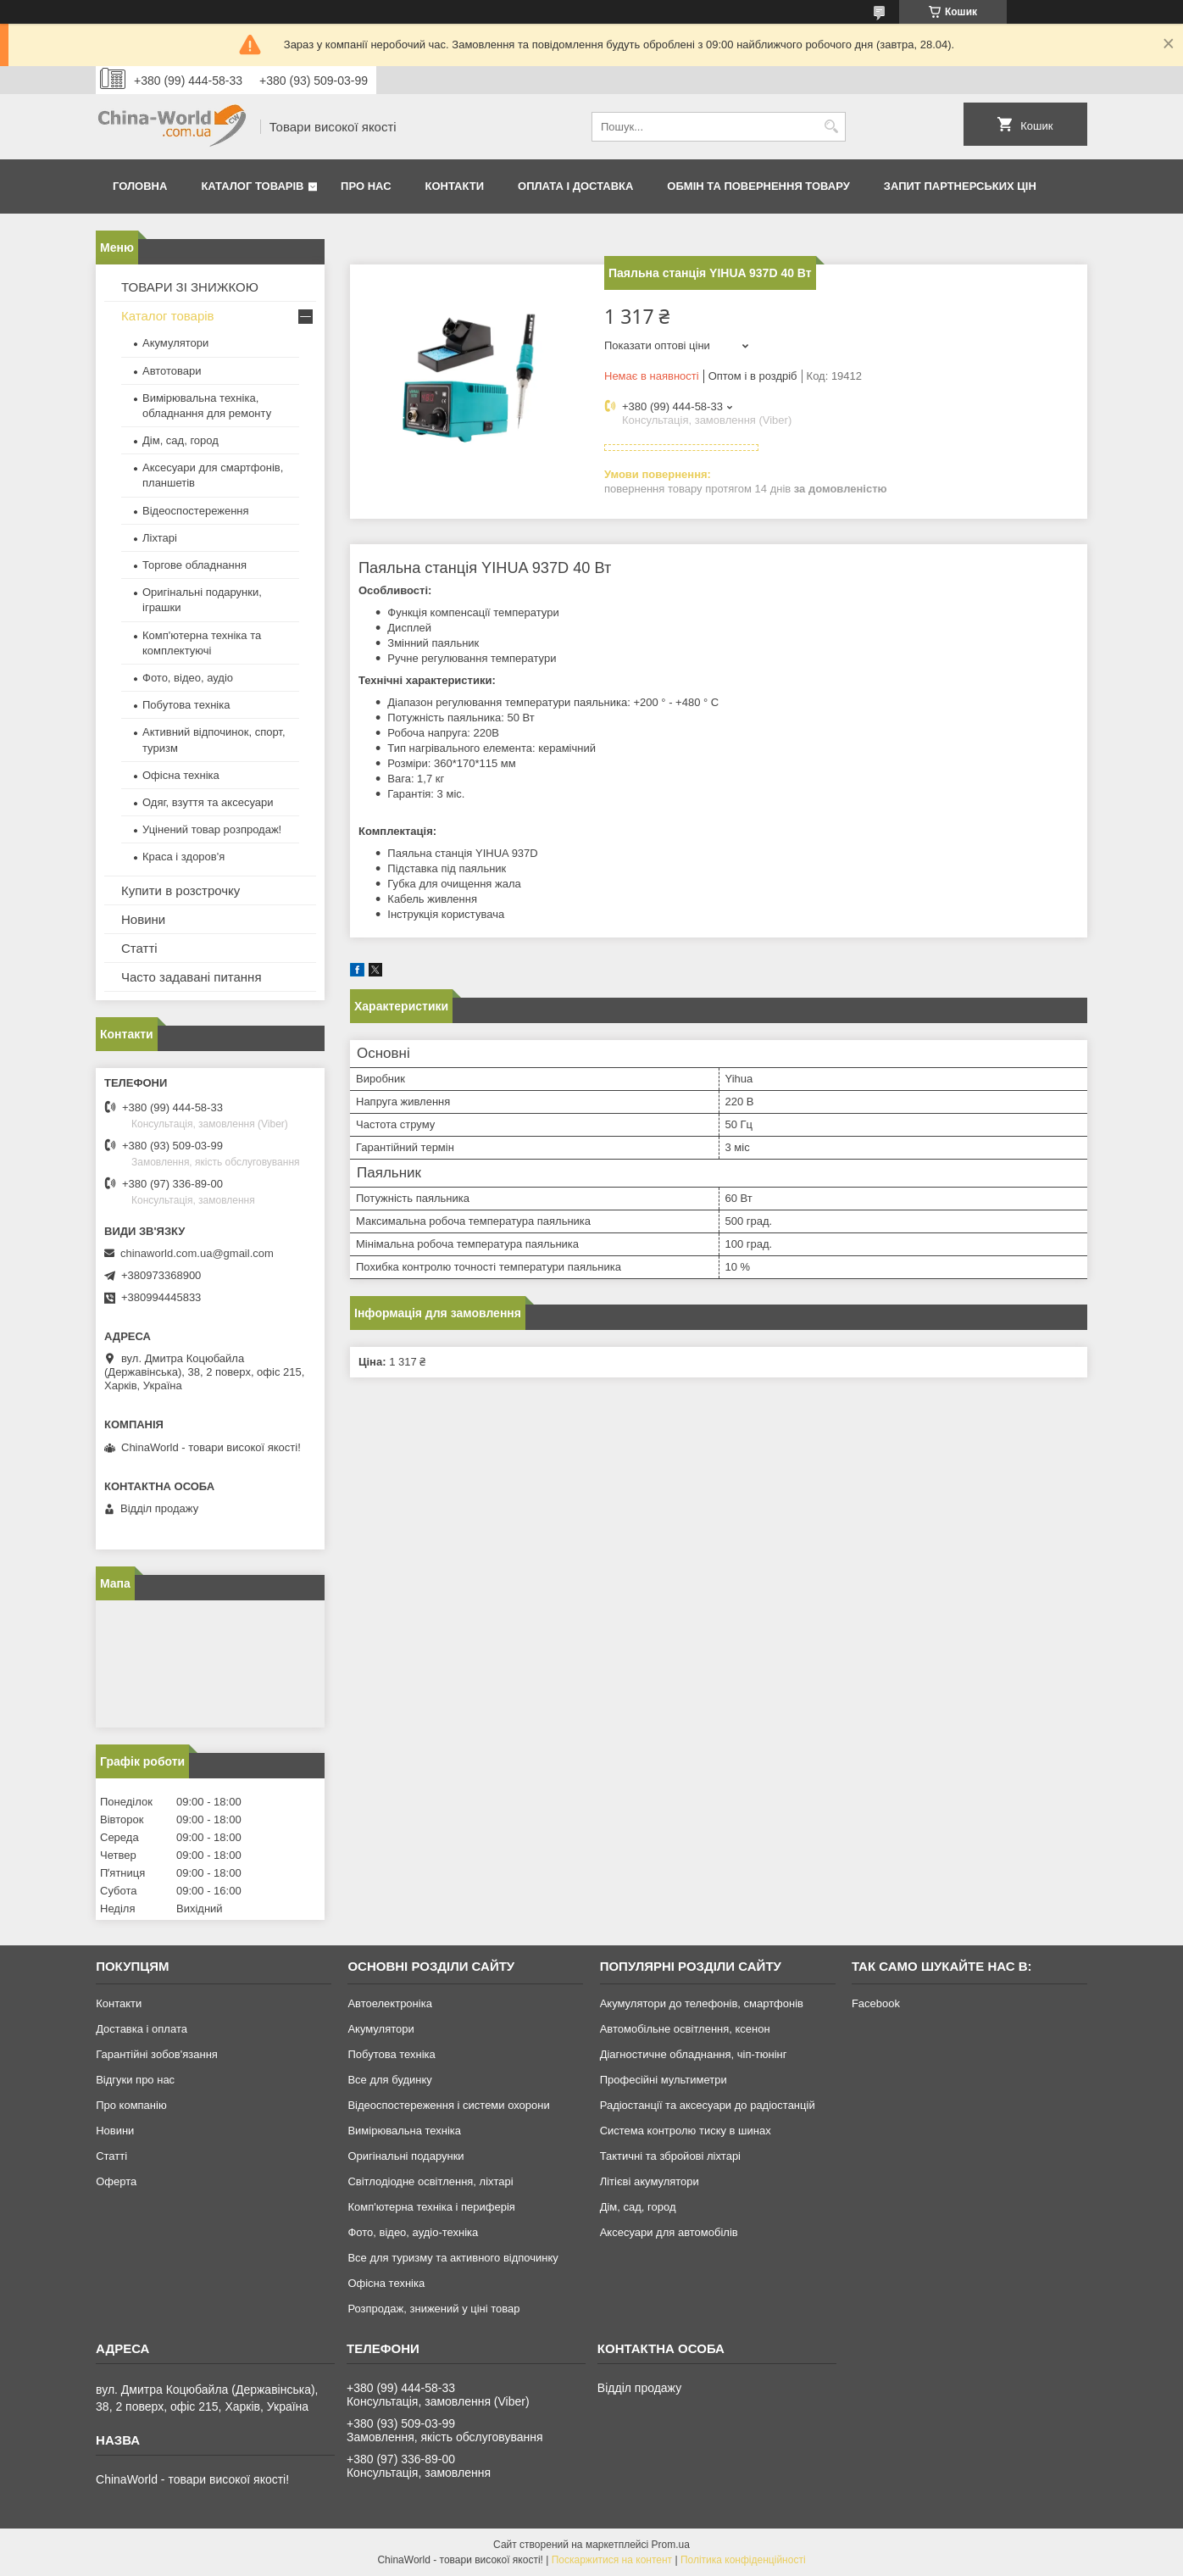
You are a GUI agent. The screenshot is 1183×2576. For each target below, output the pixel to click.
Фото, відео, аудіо (187, 677)
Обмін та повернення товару (758, 186)
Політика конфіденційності (743, 2560)
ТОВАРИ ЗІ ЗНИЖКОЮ (189, 287)
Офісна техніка (180, 775)
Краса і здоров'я (183, 856)
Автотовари (172, 370)
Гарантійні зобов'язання (157, 2054)
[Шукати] (831, 127)
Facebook (876, 2003)
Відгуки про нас (135, 2079)
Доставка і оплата (141, 2028)
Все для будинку (389, 2079)
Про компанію (131, 2105)
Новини (143, 919)
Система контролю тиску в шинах (685, 2130)
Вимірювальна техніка (404, 2130)
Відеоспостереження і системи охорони (448, 2105)
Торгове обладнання (194, 565)
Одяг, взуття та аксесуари (207, 802)
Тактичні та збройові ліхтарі (670, 2156)
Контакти (455, 186)
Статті (139, 948)
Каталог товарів (252, 186)
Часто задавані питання (191, 977)
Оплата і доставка (575, 186)
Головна (140, 186)
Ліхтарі (159, 537)
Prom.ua (671, 2545)
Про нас (366, 186)
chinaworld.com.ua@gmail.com (197, 1253)
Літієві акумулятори (649, 2181)
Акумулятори (175, 343)
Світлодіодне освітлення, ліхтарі (430, 2181)
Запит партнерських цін (960, 186)
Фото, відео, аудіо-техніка (412, 2232)
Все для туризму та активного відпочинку (452, 2257)
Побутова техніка (186, 704)
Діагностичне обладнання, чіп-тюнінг (693, 2054)
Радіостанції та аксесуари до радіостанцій (707, 2105)
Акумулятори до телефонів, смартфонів (701, 2003)
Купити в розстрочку (180, 890)
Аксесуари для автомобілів (669, 2232)
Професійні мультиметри (663, 2079)
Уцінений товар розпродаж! (211, 829)
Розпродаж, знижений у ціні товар (433, 2308)
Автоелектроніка (389, 2003)
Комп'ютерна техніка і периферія (431, 2206)
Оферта (116, 2181)
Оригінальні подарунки (405, 2156)
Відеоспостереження (195, 510)
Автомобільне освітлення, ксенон (685, 2028)
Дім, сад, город (180, 440)
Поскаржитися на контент (612, 2560)
